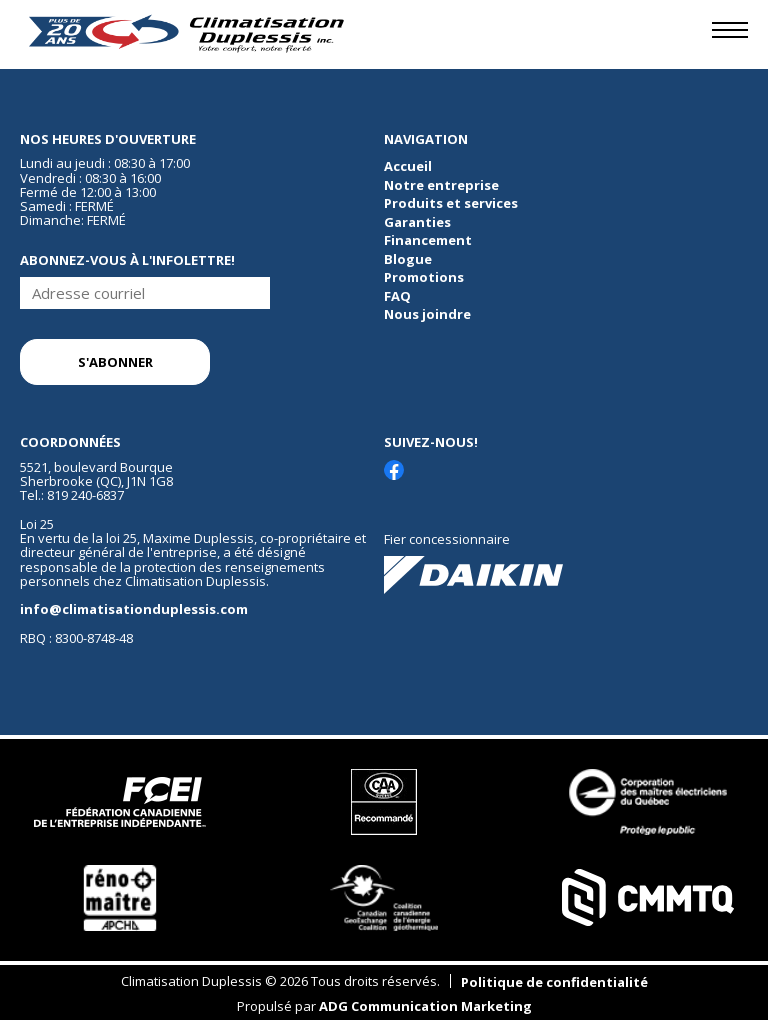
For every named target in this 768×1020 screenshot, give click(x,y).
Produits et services (451, 203)
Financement (428, 240)
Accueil (408, 166)
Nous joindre (427, 314)
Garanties (417, 222)
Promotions (424, 277)
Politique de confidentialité (554, 982)
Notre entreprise (441, 185)
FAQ (397, 296)
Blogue (408, 259)
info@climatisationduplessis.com (134, 609)
